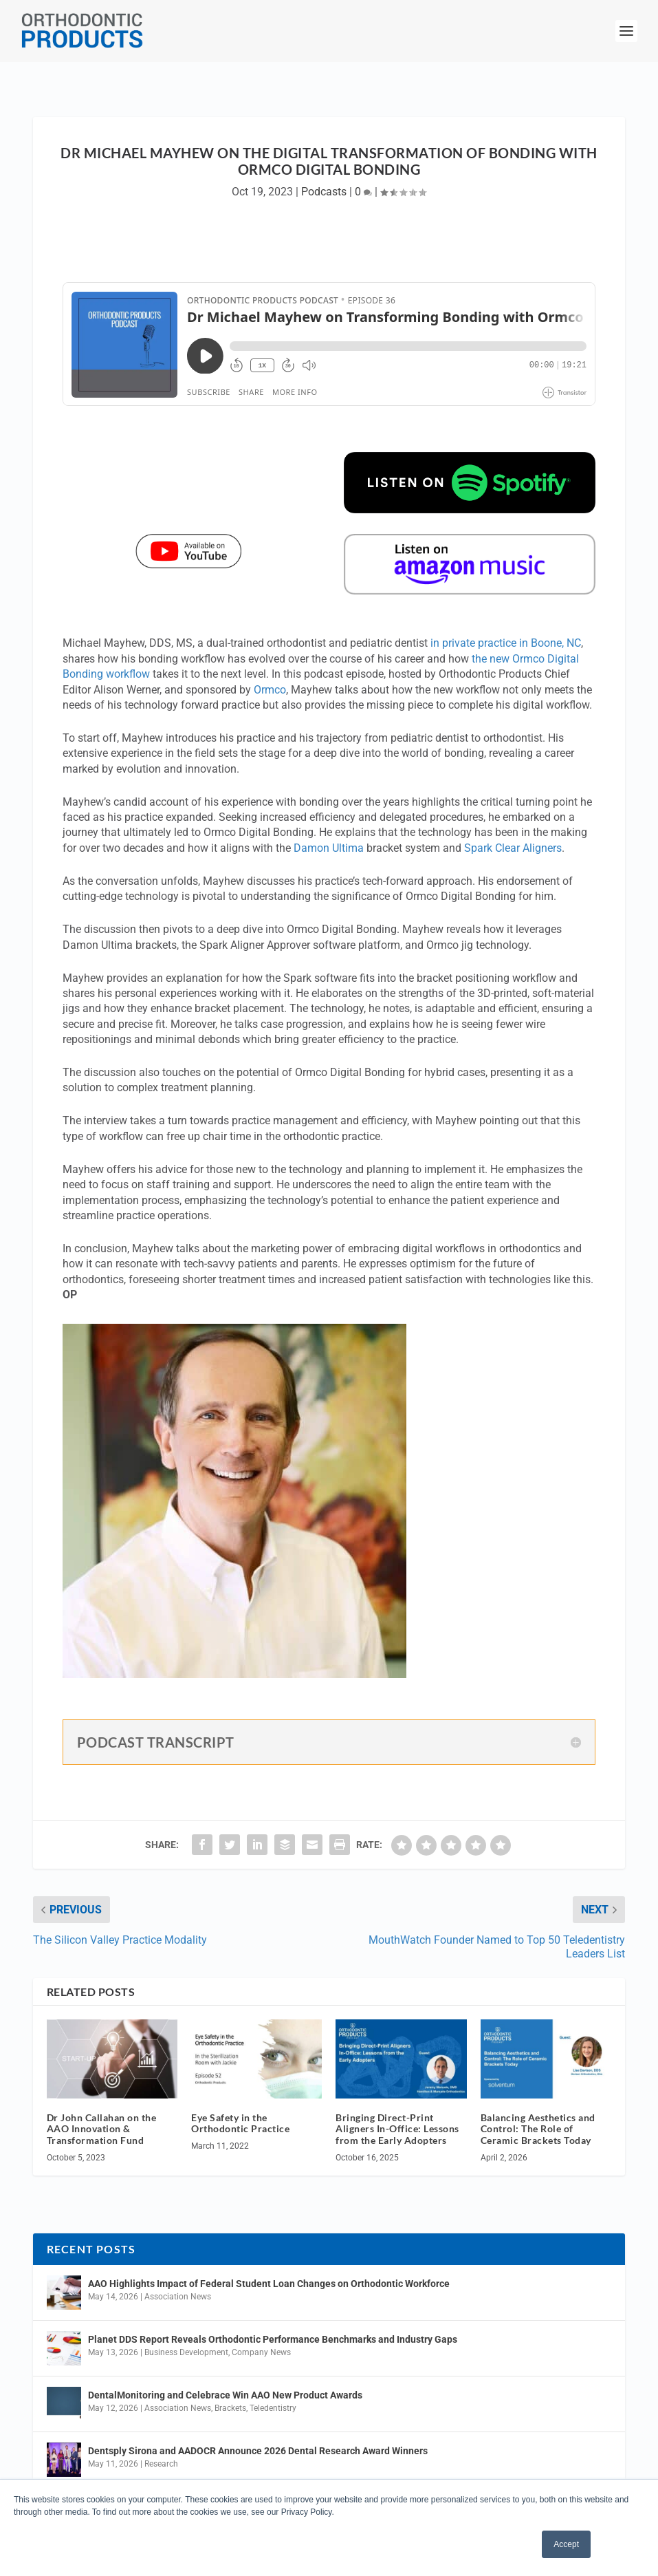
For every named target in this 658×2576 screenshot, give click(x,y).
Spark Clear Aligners (513, 848)
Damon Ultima (329, 848)
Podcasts (324, 191)
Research (161, 2464)
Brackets (230, 2408)
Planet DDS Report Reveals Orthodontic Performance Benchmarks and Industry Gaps (272, 2339)
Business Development (186, 2352)
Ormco (270, 689)
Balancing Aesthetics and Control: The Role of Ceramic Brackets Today (538, 2129)
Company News (261, 2352)
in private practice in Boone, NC (505, 643)
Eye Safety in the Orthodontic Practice (240, 2123)
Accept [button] (566, 2544)
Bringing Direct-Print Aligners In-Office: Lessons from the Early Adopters (397, 2129)
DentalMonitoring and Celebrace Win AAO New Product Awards (225, 2395)
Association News (177, 2296)
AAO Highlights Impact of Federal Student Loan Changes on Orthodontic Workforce (269, 2283)
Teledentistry (273, 2408)
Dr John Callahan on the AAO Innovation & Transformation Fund (102, 2129)
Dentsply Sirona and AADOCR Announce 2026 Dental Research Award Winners (258, 2450)
